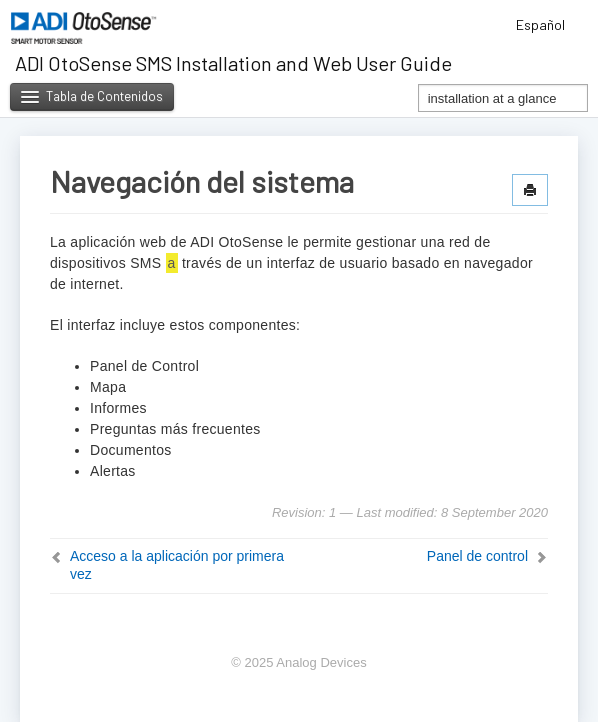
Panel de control (477, 556)
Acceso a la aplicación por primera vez (177, 565)
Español (547, 24)
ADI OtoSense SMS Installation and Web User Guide (233, 63)
